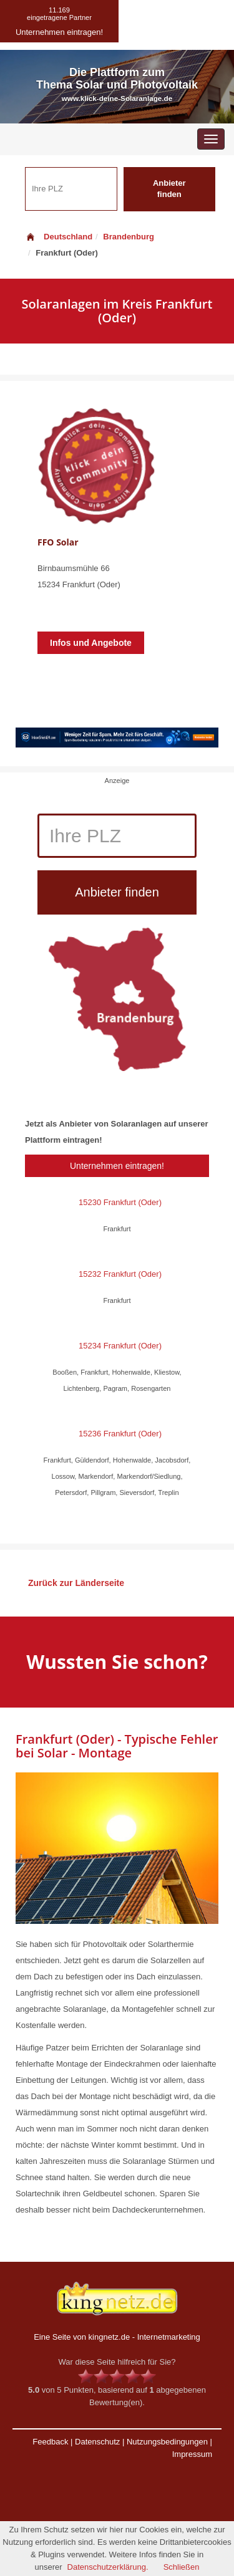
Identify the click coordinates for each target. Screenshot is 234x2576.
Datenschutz (97, 2441)
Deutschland (58, 236)
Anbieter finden (169, 188)
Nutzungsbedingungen (167, 2441)
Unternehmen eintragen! (117, 1166)
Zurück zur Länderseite (76, 1583)
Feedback (50, 2441)
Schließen (181, 2567)
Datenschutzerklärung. (108, 2567)
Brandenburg (128, 236)
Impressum (192, 2454)
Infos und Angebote (91, 643)
